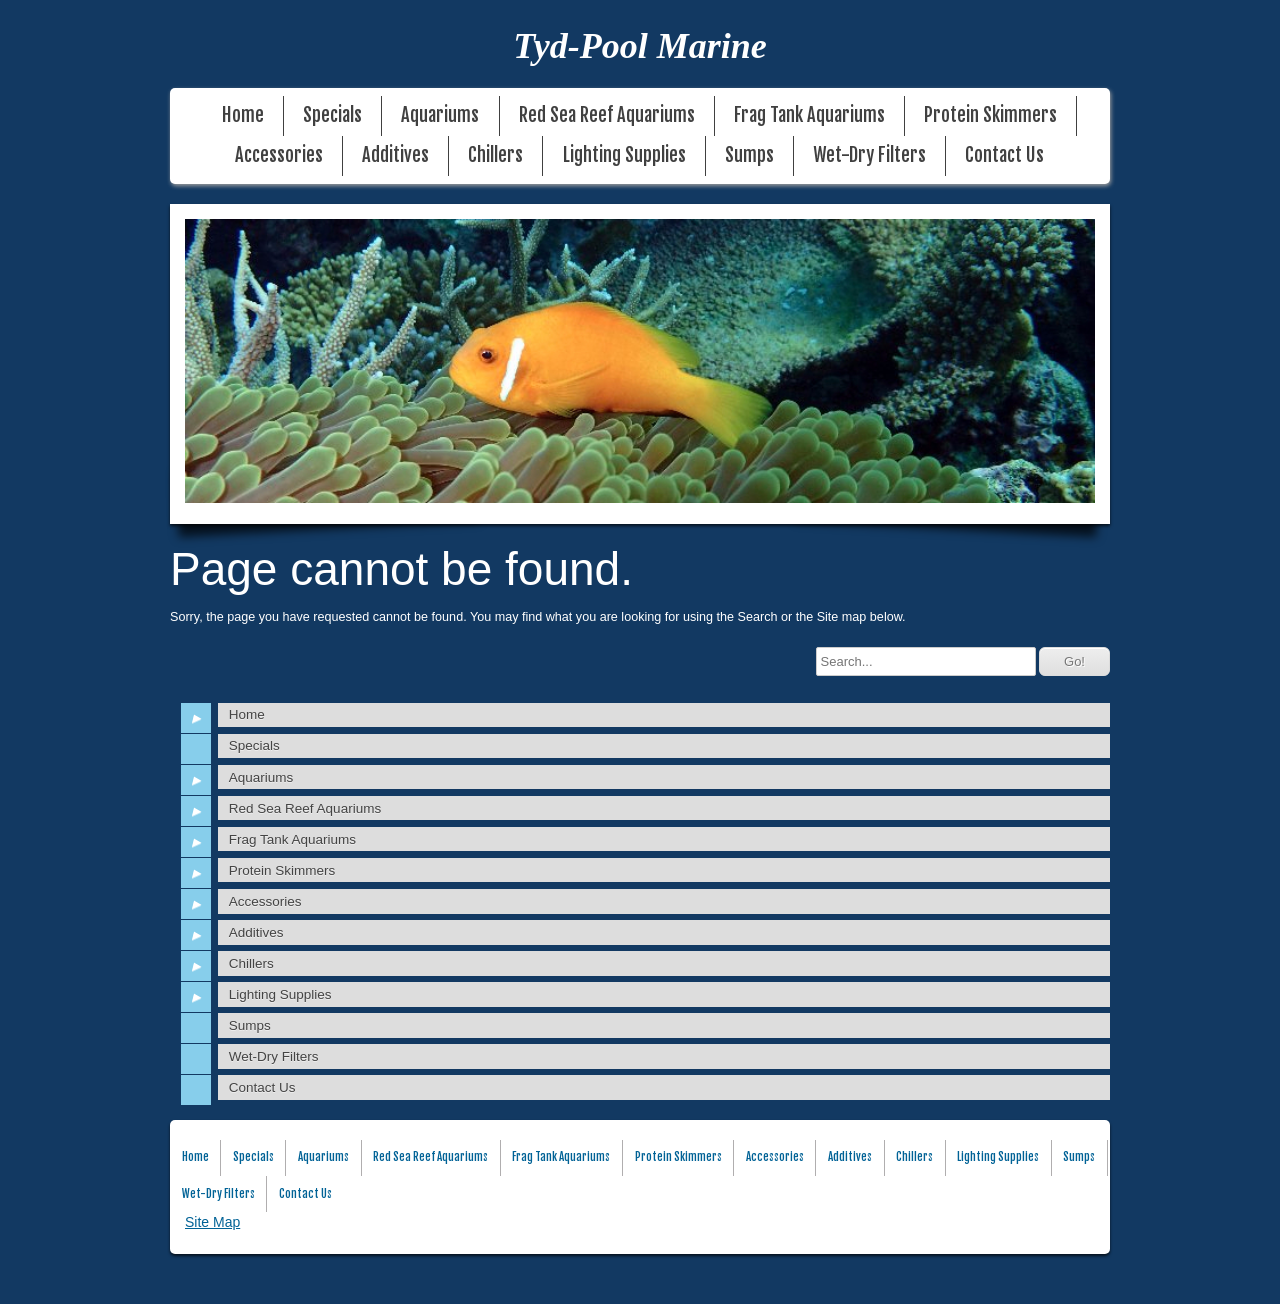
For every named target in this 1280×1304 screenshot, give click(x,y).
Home (243, 115)
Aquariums (440, 115)
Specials (332, 115)
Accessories (279, 155)
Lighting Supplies (624, 155)
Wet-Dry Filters (869, 155)
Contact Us (1004, 155)
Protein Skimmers (990, 115)
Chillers (495, 155)
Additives (395, 155)
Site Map (212, 1222)
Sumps (749, 155)
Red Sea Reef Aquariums (607, 115)
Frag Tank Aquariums (809, 115)
